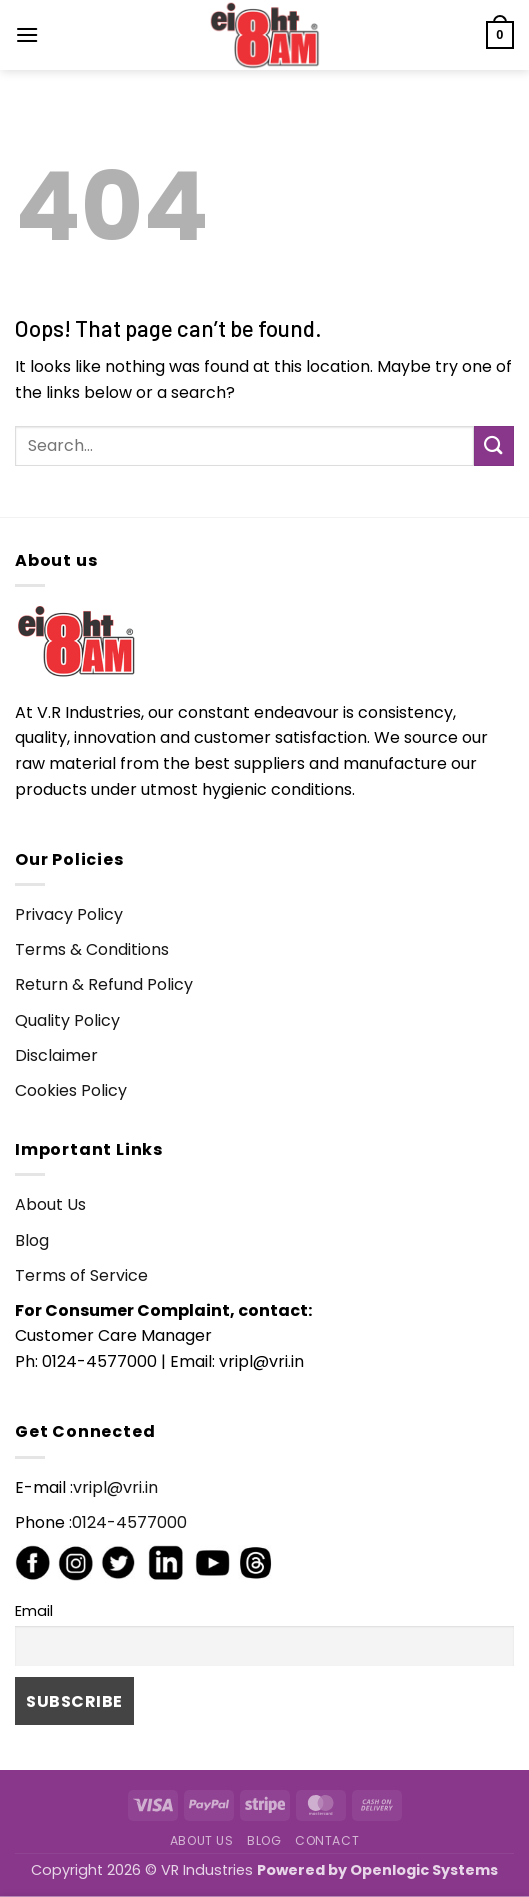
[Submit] (494, 445)
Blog (32, 1240)
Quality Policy (67, 1020)
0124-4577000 (129, 1522)
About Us (50, 1204)
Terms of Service (81, 1275)
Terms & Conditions (92, 949)
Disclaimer (56, 1055)
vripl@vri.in (115, 1487)
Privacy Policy (69, 914)
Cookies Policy (71, 1090)
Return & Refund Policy (104, 984)
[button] (27, 34)
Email (34, 1611)
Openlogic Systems (424, 1870)
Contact (327, 1840)
